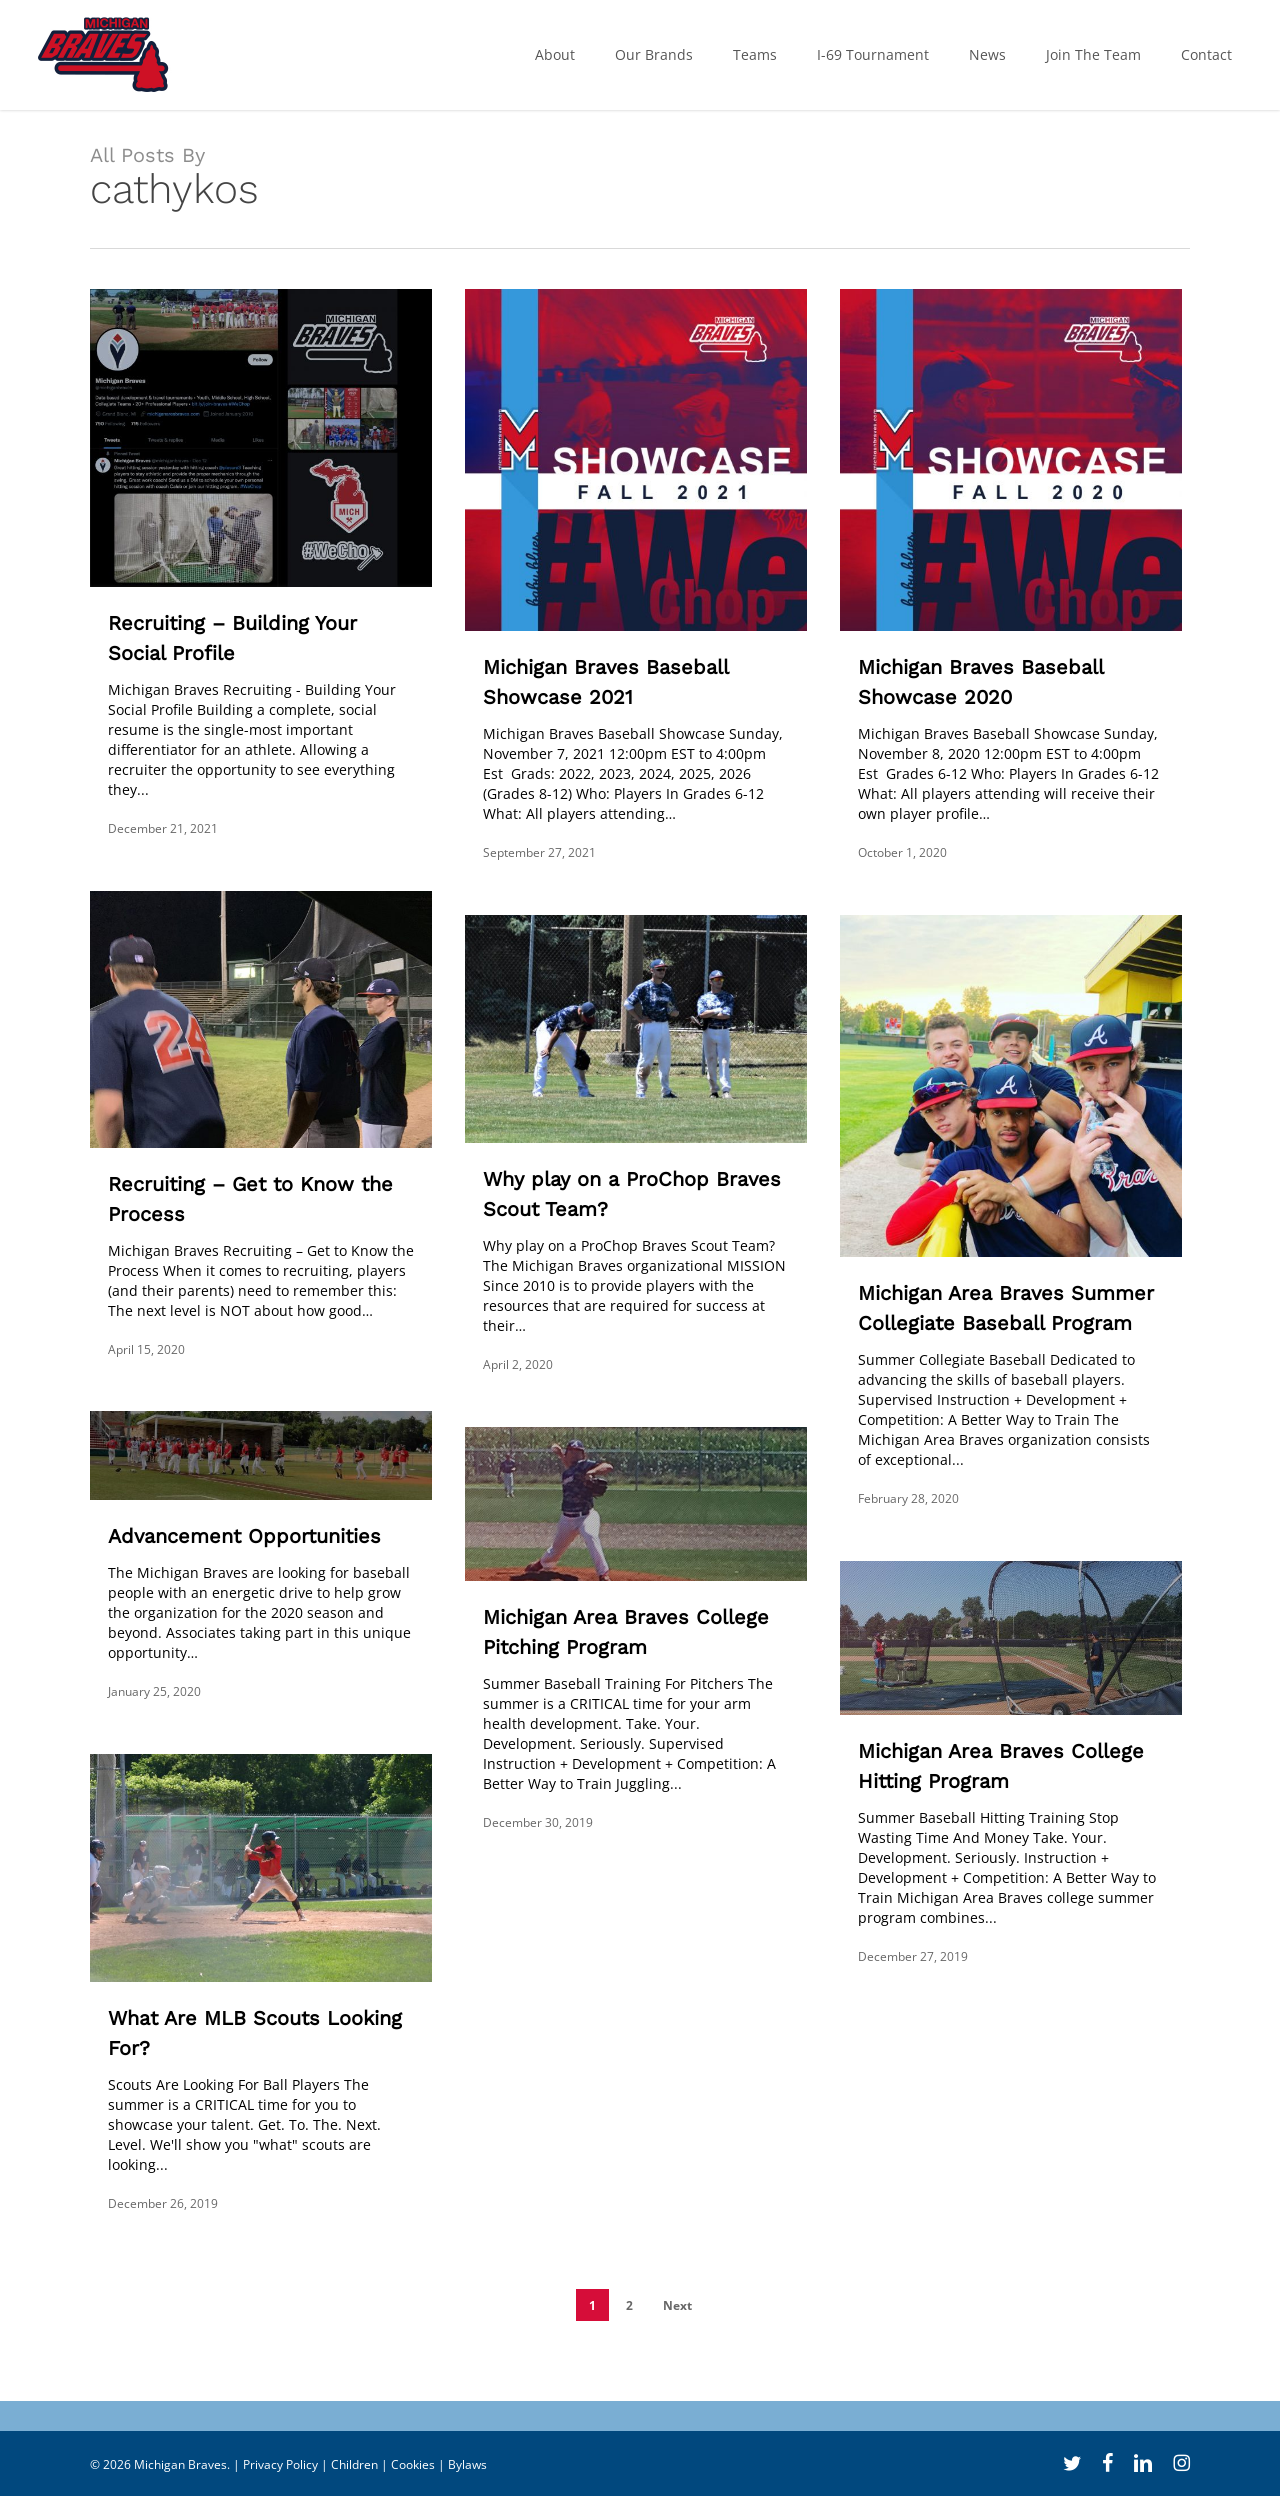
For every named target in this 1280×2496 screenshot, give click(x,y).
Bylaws (467, 2464)
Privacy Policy (280, 2464)
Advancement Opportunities (244, 1536)
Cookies (413, 2464)
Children (354, 2464)
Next (677, 2305)
